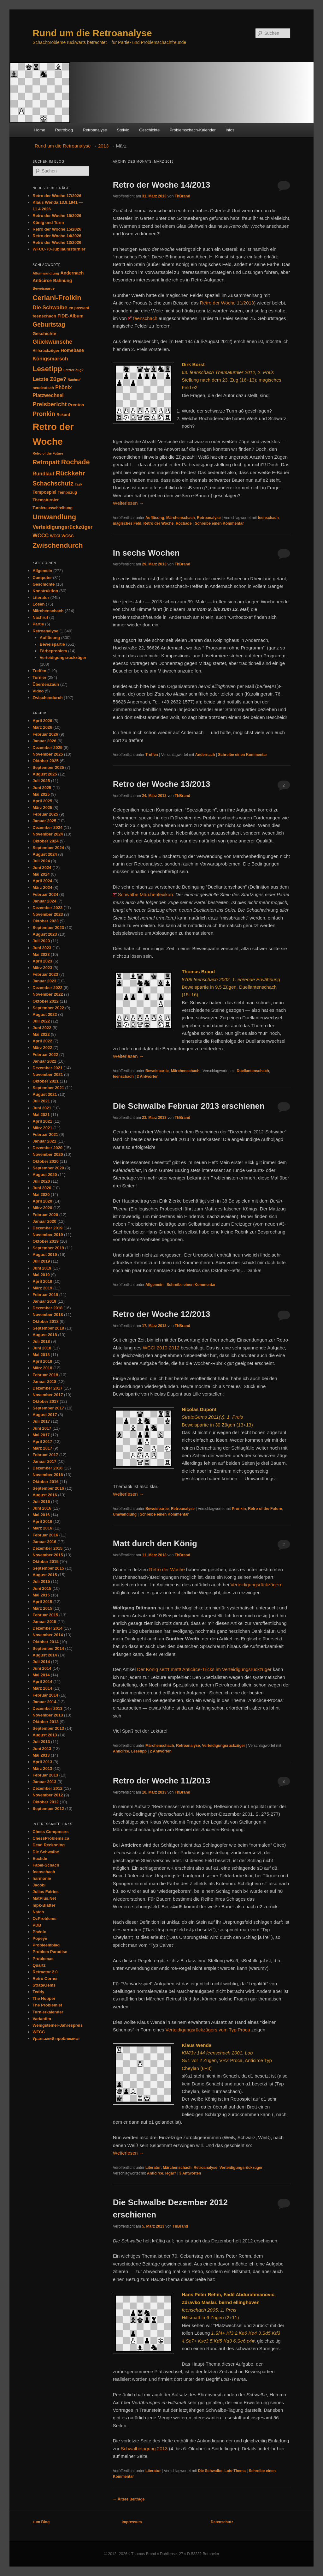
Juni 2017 (41, 1428)
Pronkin (239, 1508)
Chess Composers (50, 1831)
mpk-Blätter (43, 1905)
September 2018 (48, 1328)
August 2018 (44, 1334)
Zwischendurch (47, 697)
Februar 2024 (45, 894)
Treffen (151, 754)
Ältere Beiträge (129, 2499)
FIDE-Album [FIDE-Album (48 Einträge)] (70, 315)
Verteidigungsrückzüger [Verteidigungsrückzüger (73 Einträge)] (62, 527)
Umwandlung (125, 1514)
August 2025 (44, 774)
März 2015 (42, 1608)
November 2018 (47, 1314)
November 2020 (47, 1154)
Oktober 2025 (45, 760)
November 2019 (47, 1234)
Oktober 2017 (45, 1401)
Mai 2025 (41, 794)
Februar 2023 (45, 974)
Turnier (39, 677)
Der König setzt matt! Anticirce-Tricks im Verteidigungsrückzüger (204, 1669)
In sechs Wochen (146, 553)
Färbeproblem (53, 651)
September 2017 (48, 1408)
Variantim (41, 2018)
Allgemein (154, 1284)
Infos (230, 130)
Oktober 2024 (45, 841)
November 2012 (47, 1795)
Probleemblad (46, 1945)
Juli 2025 (41, 780)
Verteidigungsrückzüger (223, 1745)
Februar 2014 (45, 1695)
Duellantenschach (253, 1071)
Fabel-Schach (45, 1865)
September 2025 (48, 767)
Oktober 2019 (45, 1241)
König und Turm (48, 222)
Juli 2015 (41, 1581)
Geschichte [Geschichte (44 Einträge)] (44, 333)
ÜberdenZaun (45, 684)
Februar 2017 (45, 1454)
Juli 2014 (41, 1661)
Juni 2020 (41, 1187)
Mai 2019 (41, 1274)
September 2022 (48, 1007)
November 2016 (47, 1474)
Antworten (148, 1076)
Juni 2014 (41, 1668)
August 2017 (44, 1414)
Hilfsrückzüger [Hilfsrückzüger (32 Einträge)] (45, 350)
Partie (38, 624)
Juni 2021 (41, 1108)
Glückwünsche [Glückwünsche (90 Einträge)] (52, 342)
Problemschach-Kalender (193, 130)
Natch (38, 1911)
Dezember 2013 (47, 1708)
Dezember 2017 (47, 1388)
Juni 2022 (41, 1027)
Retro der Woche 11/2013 (227, 302)
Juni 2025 (41, 787)
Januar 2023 (44, 981)
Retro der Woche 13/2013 (161, 784)
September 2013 (48, 1728)
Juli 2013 (41, 1741)
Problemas (42, 1958)
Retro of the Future (265, 1508)
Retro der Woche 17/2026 (56, 195)
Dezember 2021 (47, 1067)
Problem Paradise (49, 1951)
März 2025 (42, 807)
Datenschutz (222, 2522)
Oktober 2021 (45, 1081)
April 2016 (42, 1521)
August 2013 (44, 1735)
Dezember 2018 (47, 1308)
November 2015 (47, 1555)
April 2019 (42, 1281)
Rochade (184, 523)
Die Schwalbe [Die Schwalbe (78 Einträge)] (49, 308)
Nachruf (40, 617)
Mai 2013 (41, 1755)
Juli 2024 (41, 861)
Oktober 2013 (45, 1721)
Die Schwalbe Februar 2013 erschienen (189, 1106)
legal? (170, 2173)
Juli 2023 (41, 940)
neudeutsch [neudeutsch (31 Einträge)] (43, 388)
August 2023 (44, 934)
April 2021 (42, 1121)
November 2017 (47, 1394)
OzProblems (44, 1918)
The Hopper (43, 1998)
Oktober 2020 (45, 1161)
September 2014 (48, 1648)
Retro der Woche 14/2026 (56, 235)
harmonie (41, 1878)
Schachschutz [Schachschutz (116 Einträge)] (52, 483)
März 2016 (42, 1528)
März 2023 (42, 967)
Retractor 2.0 (44, 1972)
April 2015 (42, 1601)
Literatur (153, 2167)
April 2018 (42, 1361)
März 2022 (42, 1047)
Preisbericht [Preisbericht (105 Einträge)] (49, 404)
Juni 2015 (41, 1588)
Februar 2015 (45, 1615)
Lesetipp (139, 1751)
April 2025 (42, 801)
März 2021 (42, 1127)
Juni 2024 (41, 867)
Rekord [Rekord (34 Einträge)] (63, 415)
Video (38, 691)
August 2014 (44, 1655)
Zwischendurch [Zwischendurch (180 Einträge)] (57, 545)
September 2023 (48, 927)
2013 (103, 145)
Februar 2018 (45, 1374)
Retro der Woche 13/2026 (56, 242)
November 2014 (47, 1634)
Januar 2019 (44, 1301)
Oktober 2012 (45, 1802)
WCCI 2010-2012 (161, 1347)
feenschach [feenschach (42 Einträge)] (44, 316)
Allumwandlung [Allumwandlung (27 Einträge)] (45, 273)
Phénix (39, 1931)
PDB (36, 1925)
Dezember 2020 (47, 1147)
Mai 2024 (41, 874)
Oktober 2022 (45, 1001)
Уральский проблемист (56, 2038)
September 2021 (48, 1087)
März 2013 (42, 1768)
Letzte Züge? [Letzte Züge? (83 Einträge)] (49, 379)
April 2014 (42, 1681)
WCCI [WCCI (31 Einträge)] (55, 536)
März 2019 (42, 1288)
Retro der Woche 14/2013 (161, 185)
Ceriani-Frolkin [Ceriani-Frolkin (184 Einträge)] (56, 298)
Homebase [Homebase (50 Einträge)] (72, 350)
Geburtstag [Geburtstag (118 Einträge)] (48, 324)
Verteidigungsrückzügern (256, 1584)
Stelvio (123, 130)
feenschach (145, 318)
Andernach (205, 754)
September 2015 (48, 1568)
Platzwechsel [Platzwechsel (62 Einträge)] (47, 395)
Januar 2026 (44, 741)
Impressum (132, 2522)
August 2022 (44, 1014)
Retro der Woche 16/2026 (56, 215)
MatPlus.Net (44, 1898)
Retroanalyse (95, 130)
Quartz (38, 1965)
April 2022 (42, 1041)
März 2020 (42, 1207)
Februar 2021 (45, 1134)
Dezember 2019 (47, 1228)
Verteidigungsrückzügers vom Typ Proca (207, 2029)
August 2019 (44, 1254)
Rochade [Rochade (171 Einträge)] (75, 462)
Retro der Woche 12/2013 (161, 1314)
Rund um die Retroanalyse (92, 33)
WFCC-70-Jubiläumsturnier (58, 249)
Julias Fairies (45, 1891)
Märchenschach (180, 518)
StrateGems (44, 1985)
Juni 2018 (41, 1348)
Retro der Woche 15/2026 (56, 229)
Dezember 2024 (47, 827)
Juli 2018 (41, 1341)
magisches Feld (127, 523)
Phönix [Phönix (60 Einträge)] (63, 387)
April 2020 (42, 1201)
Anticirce (121, 1751)
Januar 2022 (44, 1061)
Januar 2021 (44, 1141)
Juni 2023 (41, 947)
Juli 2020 (41, 1181)
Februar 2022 (45, 1054)
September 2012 (48, 1808)
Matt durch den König (155, 1543)
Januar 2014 (44, 1701)
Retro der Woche (158, 523)
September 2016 (48, 1488)
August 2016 (44, 1495)
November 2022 (47, 994)
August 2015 (44, 1574)
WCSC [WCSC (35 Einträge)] (68, 536)
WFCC (38, 2032)
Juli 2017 (41, 1421)
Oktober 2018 (45, 1321)
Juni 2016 (41, 1508)
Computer (42, 577)
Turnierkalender (47, 2012)
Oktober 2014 (45, 1641)
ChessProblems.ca (50, 1838)
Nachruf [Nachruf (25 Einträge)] (74, 380)
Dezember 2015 (47, 1548)
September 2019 (48, 1248)
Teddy (38, 1991)
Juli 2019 (41, 1261)
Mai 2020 (41, 1194)
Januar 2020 (44, 1221)
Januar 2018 (44, 1381)
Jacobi (38, 1885)
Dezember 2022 (47, 987)
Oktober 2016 (45, 1481)
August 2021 (44, 1094)
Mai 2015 (41, 1595)
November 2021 (47, 1074)
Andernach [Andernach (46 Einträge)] (72, 272)
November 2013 (47, 1715)
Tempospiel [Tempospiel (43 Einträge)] (44, 492)
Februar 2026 (45, 734)
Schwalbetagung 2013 (144, 2448)
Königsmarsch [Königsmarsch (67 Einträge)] (50, 358)
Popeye (39, 1938)
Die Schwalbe (210, 2471)
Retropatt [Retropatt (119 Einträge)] (46, 462)
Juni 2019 (41, 1268)
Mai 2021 (41, 1114)
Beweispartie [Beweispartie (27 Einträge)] (43, 288)
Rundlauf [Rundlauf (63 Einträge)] (43, 473)
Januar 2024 (44, 901)
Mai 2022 (41, 1034)
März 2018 (42, 1368)
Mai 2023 (41, 954)
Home (39, 130)
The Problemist (47, 2005)
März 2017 (42, 1448)
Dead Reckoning (48, 1845)
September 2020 (48, 1168)
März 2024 (42, 887)
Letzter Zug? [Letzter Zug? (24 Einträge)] (73, 370)
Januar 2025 (44, 820)
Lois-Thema (235, 2471)
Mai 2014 (41, 1675)
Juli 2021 (41, 1101)
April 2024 (42, 880)
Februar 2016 (45, 1535)
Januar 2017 (44, 1461)
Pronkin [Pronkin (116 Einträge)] (43, 414)
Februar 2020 (45, 1214)
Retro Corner (45, 1978)
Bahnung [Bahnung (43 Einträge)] (62, 280)
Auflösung (154, 518)
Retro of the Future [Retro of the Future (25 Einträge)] (47, 453)
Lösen (38, 604)
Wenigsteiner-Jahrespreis (57, 2025)
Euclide (39, 1858)
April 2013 (42, 1761)
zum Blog (41, 2522)
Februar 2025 (45, 814)
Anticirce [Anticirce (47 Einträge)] (42, 280)
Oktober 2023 (45, 921)
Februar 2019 (45, 1294)
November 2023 (47, 914)
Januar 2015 (44, 1621)
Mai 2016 (41, 1514)
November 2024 (47, 834)
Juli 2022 (41, 1021)
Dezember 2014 (47, 1628)
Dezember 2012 (47, 1788)
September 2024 (48, 847)
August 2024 (44, 854)
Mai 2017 (41, 1435)
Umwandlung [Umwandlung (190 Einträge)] (54, 517)
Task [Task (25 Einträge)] (78, 484)
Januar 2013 (44, 1781)
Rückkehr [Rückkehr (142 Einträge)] (70, 473)
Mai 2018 (41, 1354)
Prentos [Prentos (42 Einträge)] (76, 404)
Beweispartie (157, 1071)
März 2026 (42, 727)
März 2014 (42, 1688)
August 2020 (44, 1174)
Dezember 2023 (47, 907)
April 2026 (42, 720)
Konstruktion (45, 590)
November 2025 (47, 754)
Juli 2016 (41, 1501)
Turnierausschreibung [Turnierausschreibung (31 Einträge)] (52, 508)
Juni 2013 (41, 1748)
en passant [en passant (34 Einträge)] (79, 308)
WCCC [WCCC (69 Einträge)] (40, 535)
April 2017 (42, 1441)
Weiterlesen (128, 503)
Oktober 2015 (45, 1561)
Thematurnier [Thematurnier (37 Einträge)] (45, 500)
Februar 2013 (45, 1775)
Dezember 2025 (47, 747)
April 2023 (42, 961)
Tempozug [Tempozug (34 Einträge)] (67, 492)
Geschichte (149, 130)
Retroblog (64, 130)
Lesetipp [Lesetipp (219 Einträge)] (47, 369)
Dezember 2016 (47, 1468)
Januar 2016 (44, 1541)
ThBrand (182, 196)
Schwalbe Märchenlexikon (145, 894)
